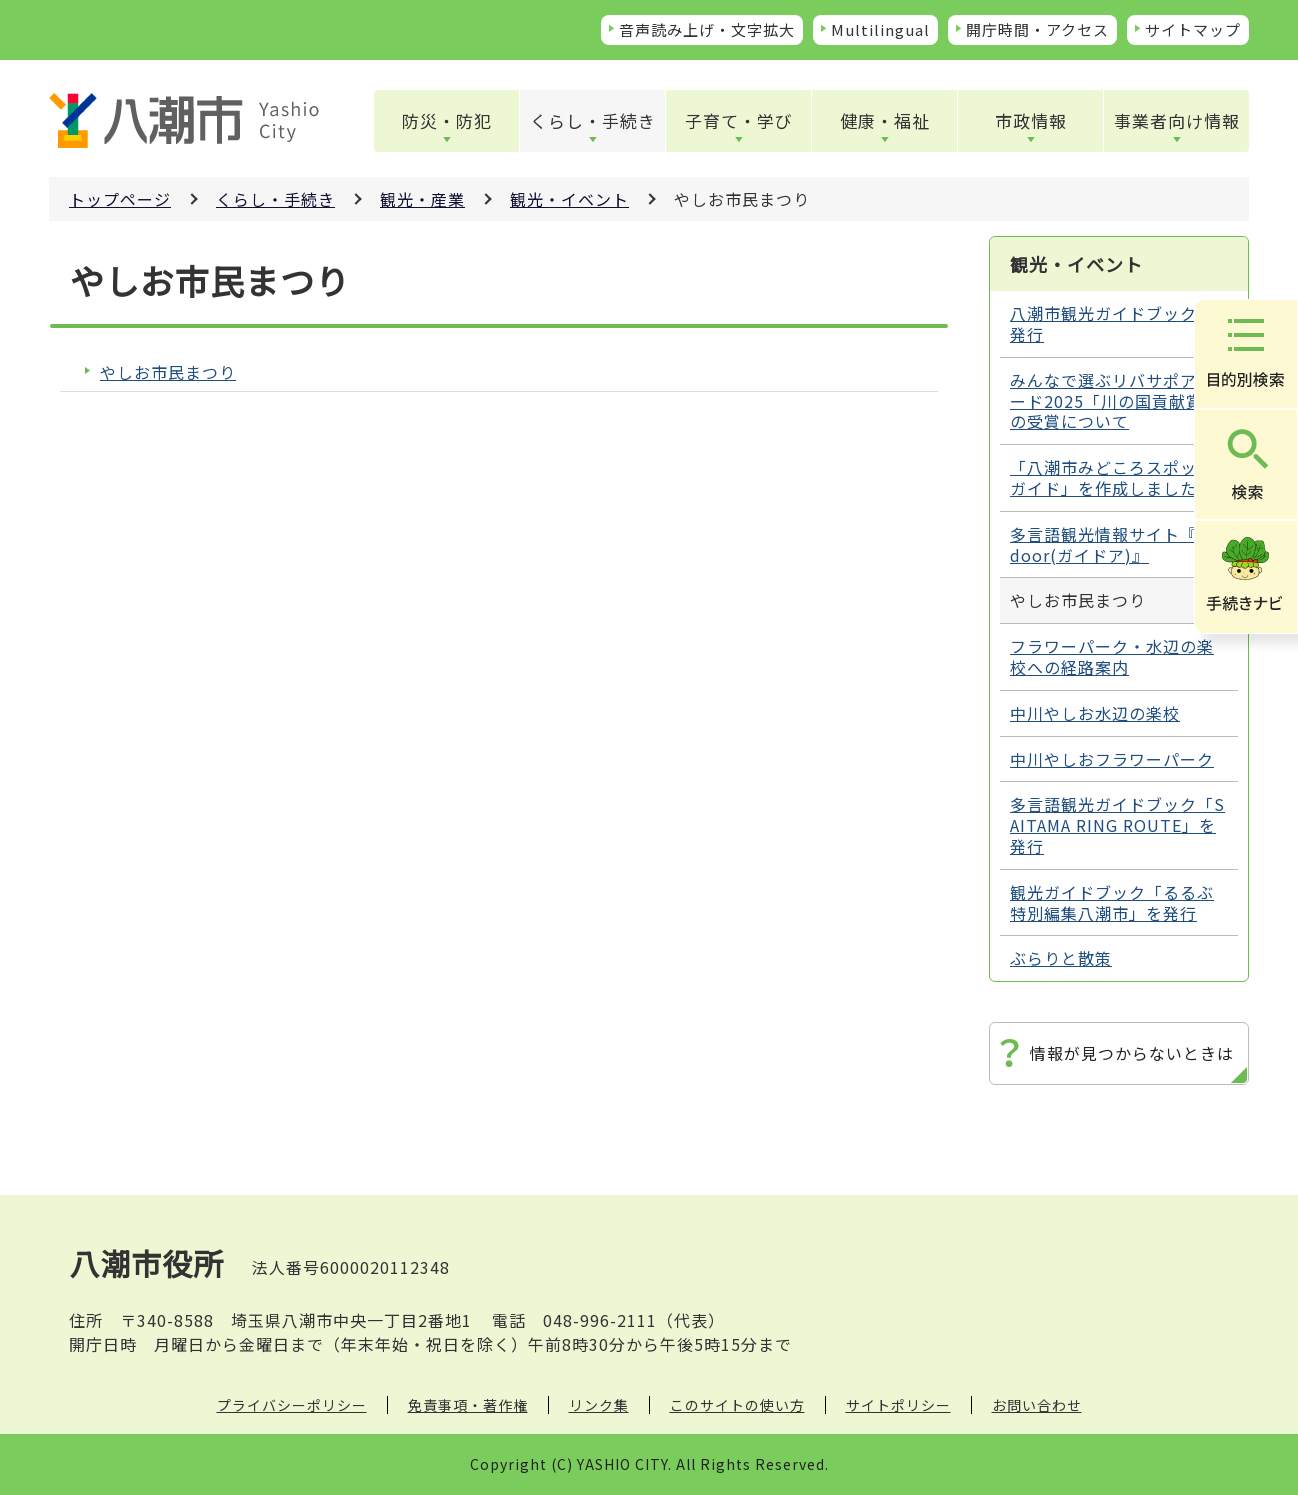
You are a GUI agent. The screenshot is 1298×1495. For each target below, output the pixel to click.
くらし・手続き (593, 120)
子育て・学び (739, 120)
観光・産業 (422, 199)
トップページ (120, 199)
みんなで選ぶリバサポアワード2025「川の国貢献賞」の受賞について (1115, 401)
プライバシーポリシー (292, 1405)
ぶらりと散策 (1061, 958)
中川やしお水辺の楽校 (1095, 713)
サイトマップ (1193, 29)
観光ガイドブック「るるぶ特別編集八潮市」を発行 (1112, 902)
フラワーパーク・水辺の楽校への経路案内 (1112, 656)
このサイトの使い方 (737, 1405)
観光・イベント (569, 199)
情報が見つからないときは (1132, 1053)
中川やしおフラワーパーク (1112, 759)
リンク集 (599, 1405)
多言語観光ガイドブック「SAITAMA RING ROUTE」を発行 (1117, 825)
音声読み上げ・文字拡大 (707, 29)
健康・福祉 (885, 120)
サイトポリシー (898, 1405)
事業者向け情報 (1177, 120)
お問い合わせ (1037, 1405)
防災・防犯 (447, 120)
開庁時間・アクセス (1037, 29)
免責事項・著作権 (468, 1405)
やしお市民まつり (168, 372)
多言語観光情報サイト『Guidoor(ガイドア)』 (1118, 544)
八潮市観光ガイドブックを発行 (1112, 323)
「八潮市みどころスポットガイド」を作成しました (1112, 477)
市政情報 (1031, 120)
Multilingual (880, 29)
